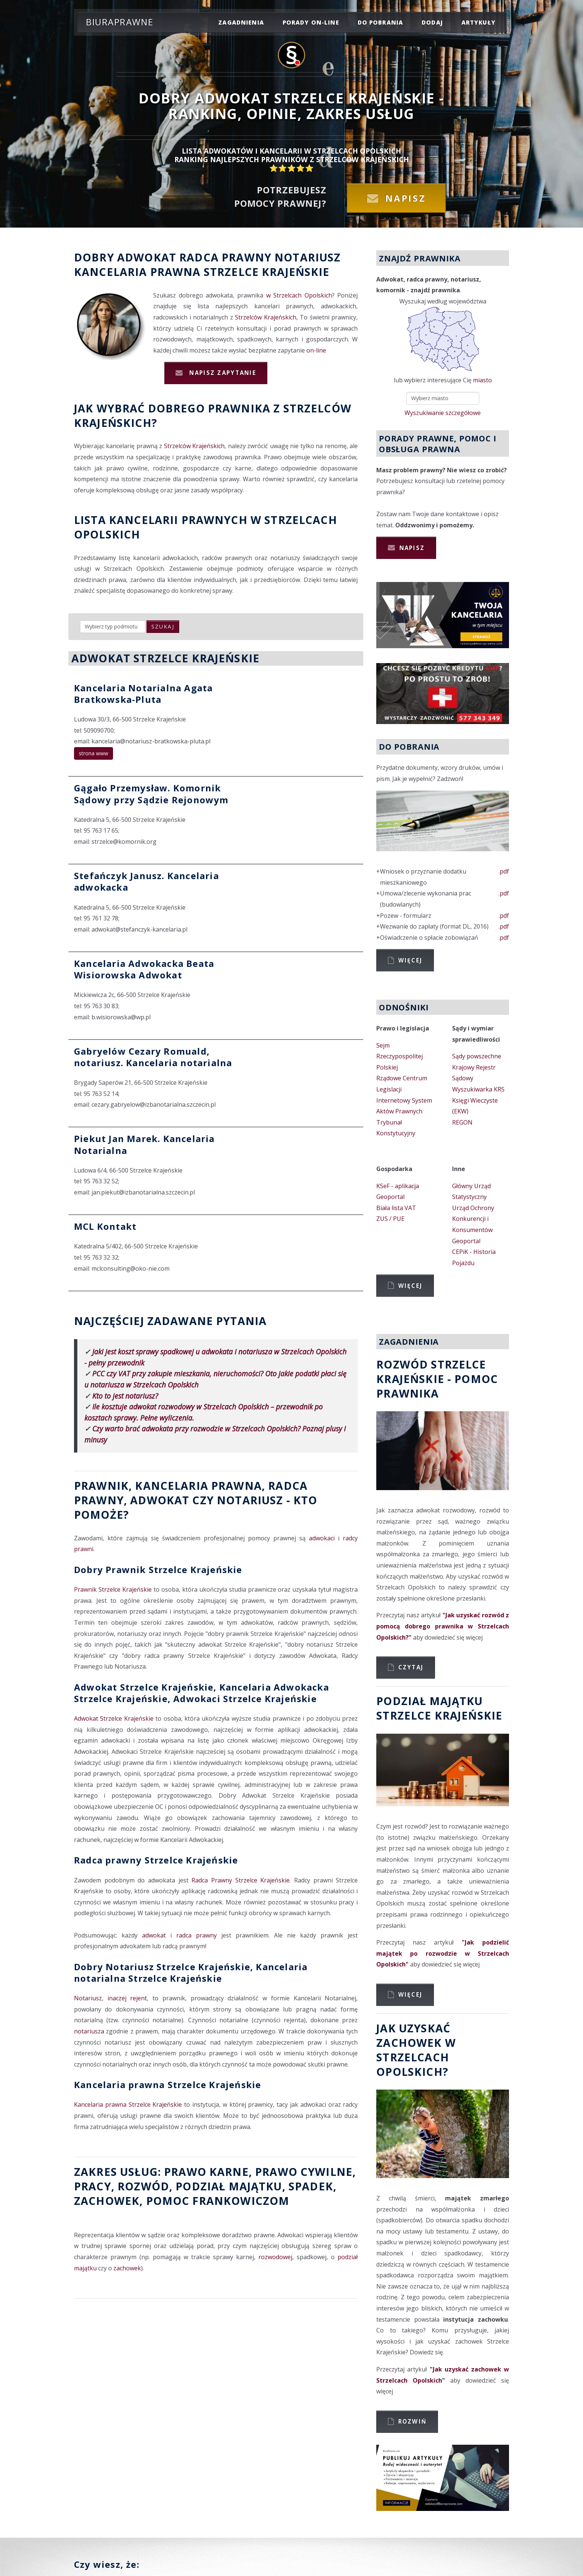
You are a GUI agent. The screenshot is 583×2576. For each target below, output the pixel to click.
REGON (462, 1122)
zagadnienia (241, 22)
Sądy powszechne (476, 1056)
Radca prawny (225, 257)
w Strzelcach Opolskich (299, 295)
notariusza (89, 2031)
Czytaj (411, 1667)
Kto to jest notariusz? (125, 1396)
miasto (482, 380)
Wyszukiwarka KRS (478, 1089)
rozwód (143, 2186)
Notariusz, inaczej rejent (110, 1998)
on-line (316, 350)
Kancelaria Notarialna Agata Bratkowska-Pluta (143, 693)
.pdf (504, 871)
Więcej (410, 960)
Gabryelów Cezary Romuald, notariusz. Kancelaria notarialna (153, 1057)
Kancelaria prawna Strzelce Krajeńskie (167, 2084)
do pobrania (380, 22)
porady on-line (311, 22)
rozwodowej (275, 2257)
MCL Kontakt (105, 1226)
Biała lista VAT (396, 1208)
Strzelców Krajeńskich (265, 317)
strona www (93, 753)
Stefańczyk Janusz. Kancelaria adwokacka (146, 881)
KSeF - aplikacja (397, 1186)
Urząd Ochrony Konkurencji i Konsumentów (473, 1219)
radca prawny (196, 1935)
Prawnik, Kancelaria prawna (168, 1485)
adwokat (154, 1935)
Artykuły (478, 22)
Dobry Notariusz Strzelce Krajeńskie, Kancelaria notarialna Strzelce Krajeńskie (190, 1972)
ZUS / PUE (390, 1219)
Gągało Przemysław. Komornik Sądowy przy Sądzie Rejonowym (151, 793)
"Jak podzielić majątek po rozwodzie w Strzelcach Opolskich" (442, 1953)
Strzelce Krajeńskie (267, 271)
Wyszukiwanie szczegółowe (443, 413)
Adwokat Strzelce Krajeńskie (114, 1718)
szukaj (162, 626)
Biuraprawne (119, 22)
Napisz (405, 198)
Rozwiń (412, 2421)
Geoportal (390, 1197)
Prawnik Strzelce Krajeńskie (113, 1589)
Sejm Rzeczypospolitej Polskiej (399, 1056)
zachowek (106, 2200)
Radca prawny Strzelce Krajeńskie (156, 1860)
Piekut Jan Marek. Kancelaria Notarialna (144, 1144)
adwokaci (322, 1538)
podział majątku (228, 2186)
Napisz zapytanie (221, 372)
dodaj (432, 22)
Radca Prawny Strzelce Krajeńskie (240, 1880)
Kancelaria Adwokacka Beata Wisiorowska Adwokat (144, 969)
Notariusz (307, 257)
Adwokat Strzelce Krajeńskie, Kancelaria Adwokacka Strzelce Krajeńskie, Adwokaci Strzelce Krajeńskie (201, 1693)
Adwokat (146, 257)
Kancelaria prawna (137, 271)
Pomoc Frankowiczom (218, 2200)
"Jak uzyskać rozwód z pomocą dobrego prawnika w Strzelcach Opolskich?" (442, 1626)
